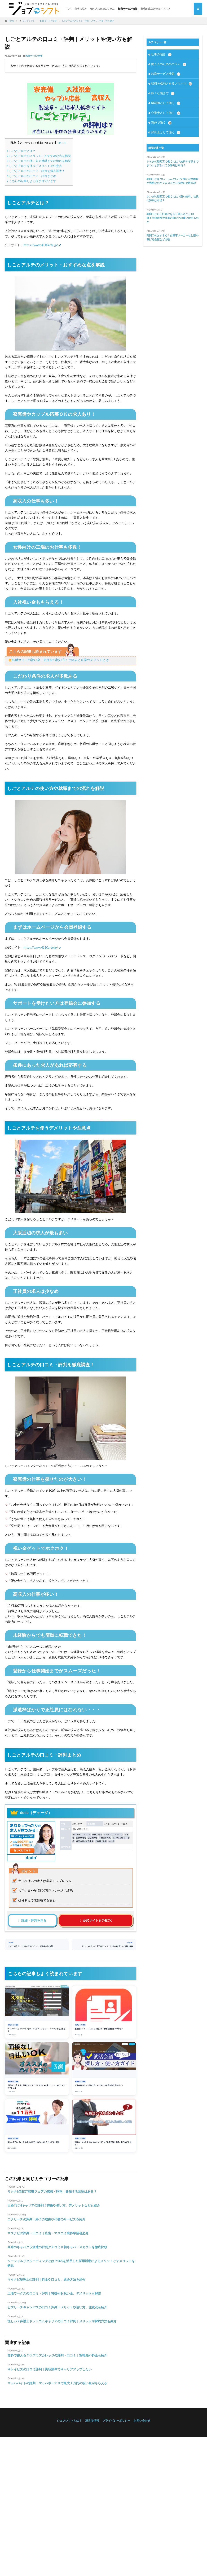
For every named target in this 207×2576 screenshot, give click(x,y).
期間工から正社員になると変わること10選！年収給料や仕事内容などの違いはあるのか (173, 217)
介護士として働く (165, 113)
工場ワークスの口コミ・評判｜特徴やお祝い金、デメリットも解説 (54, 2293)
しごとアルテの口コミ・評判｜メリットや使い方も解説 (88, 21)
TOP (68, 8)
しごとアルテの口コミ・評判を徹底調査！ (36, 171)
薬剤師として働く (165, 103)
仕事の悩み (81, 8)
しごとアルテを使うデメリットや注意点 (34, 166)
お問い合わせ (142, 2420)
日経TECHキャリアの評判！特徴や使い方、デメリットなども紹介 (53, 2205)
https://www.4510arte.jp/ (42, 245)
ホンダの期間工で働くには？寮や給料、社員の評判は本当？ (173, 198)
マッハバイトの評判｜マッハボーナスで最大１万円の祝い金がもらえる (57, 2383)
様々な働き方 (162, 93)
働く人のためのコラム (102, 8)
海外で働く (161, 123)
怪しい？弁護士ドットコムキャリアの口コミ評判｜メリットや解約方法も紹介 (62, 2321)
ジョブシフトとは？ (69, 2420)
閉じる (62, 142)
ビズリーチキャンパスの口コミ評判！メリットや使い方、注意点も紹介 (57, 2307)
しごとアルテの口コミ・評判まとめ (31, 176)
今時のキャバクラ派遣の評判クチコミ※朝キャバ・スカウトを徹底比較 (57, 2247)
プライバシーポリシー (116, 2420)
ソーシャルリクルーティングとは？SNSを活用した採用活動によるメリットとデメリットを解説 (71, 2263)
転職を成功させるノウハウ (155, 8)
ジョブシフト (28, 21)
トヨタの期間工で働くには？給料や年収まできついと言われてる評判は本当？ (173, 163)
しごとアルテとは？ (21, 151)
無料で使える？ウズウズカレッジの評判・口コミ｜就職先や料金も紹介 (57, 2355)
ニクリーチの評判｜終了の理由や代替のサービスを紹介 (46, 2219)
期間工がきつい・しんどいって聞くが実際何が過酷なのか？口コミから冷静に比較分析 (173, 180)
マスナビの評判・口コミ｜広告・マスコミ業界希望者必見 (48, 2233)
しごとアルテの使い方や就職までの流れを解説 (39, 161)
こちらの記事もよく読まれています (31, 181)
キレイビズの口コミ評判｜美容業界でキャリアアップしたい (49, 2369)
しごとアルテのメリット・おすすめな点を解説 (39, 156)
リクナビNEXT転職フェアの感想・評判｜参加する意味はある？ (52, 2191)
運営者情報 (92, 2420)
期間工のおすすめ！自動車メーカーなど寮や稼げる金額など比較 (173, 237)
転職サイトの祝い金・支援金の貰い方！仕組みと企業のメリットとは (60, 660)
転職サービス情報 (127, 8)
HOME (11, 21)
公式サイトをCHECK (97, 1920)
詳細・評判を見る (33, 1920)
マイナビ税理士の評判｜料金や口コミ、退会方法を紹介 (46, 2279)
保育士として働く (165, 132)
